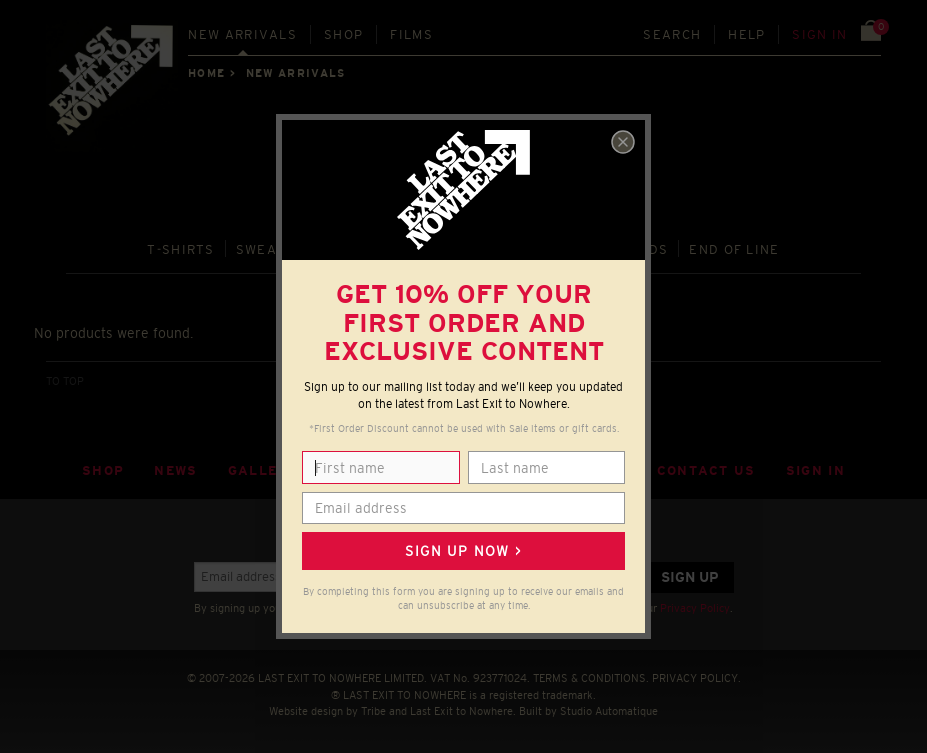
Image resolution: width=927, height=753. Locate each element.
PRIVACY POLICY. (696, 678)
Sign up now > (463, 551)
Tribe (373, 711)
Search (672, 34)
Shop (343, 34)
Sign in (819, 34)
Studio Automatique (609, 711)
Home (206, 73)
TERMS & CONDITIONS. (591, 678)
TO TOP (65, 381)
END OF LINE (734, 249)
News (175, 470)
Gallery (263, 470)
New (242, 34)
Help (746, 34)
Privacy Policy (695, 608)
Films (411, 34)
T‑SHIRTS (181, 249)
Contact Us (706, 470)
